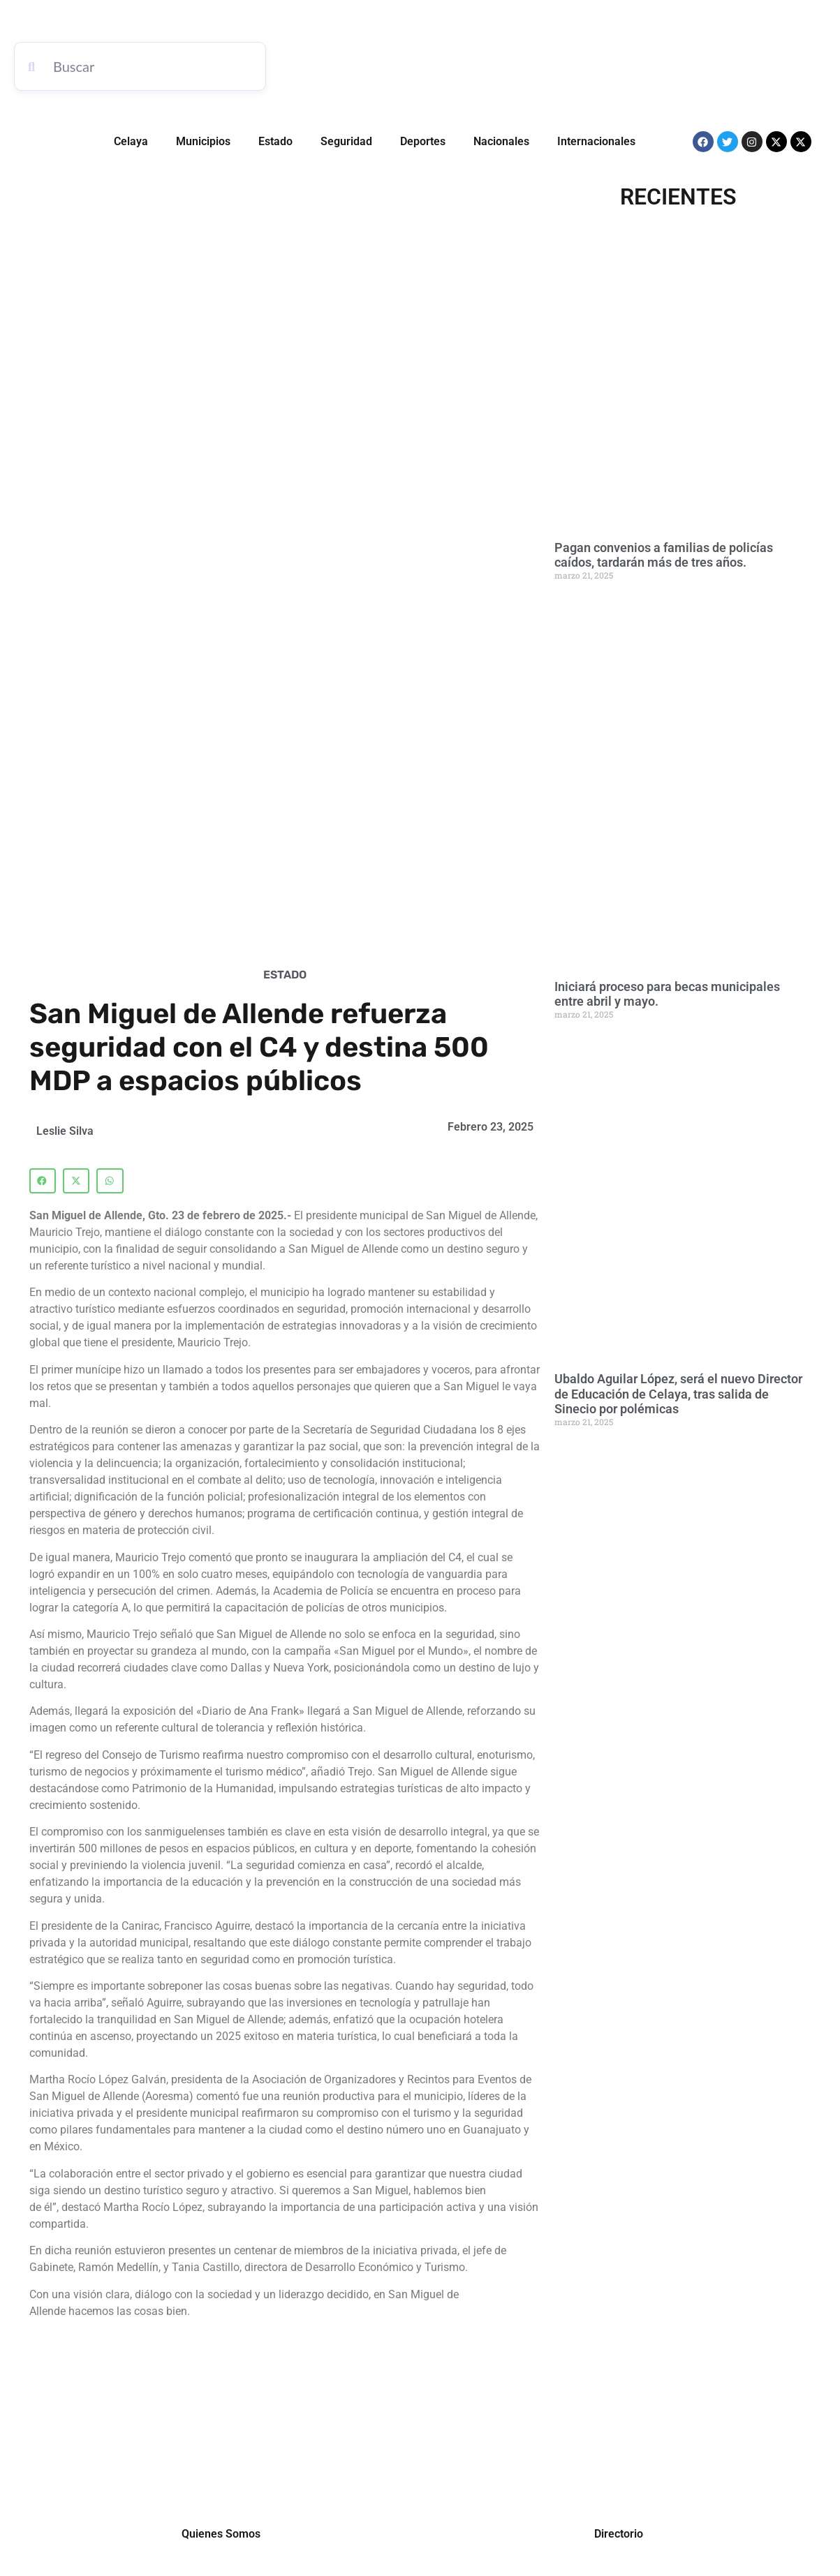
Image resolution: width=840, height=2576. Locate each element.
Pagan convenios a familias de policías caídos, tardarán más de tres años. (663, 555)
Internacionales (596, 141)
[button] (42, 1180)
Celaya (131, 141)
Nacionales (501, 141)
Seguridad (346, 141)
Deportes (422, 141)
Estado (275, 141)
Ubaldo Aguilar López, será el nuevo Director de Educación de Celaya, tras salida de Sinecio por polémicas (678, 1393)
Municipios (203, 141)
